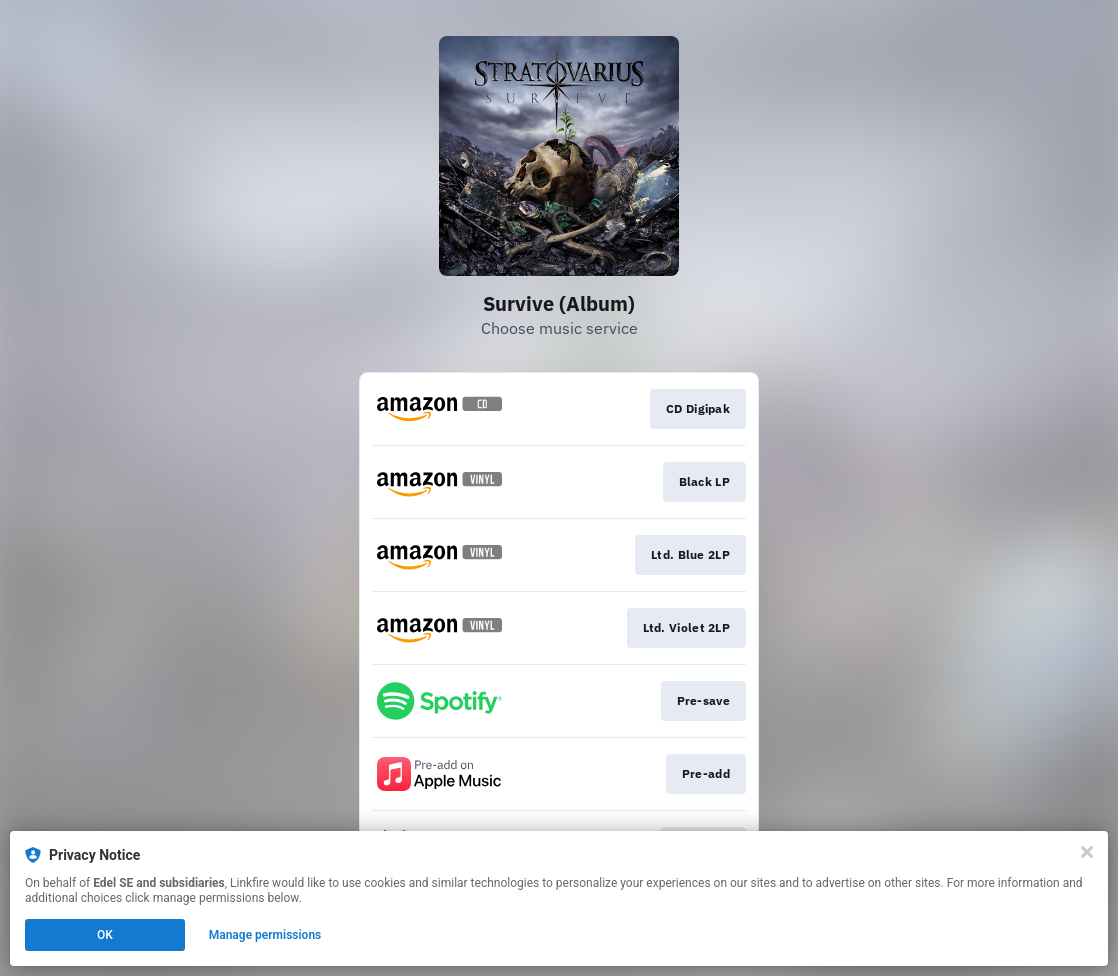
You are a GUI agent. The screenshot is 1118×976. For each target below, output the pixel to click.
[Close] (1087, 852)
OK (105, 935)
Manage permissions (265, 935)
